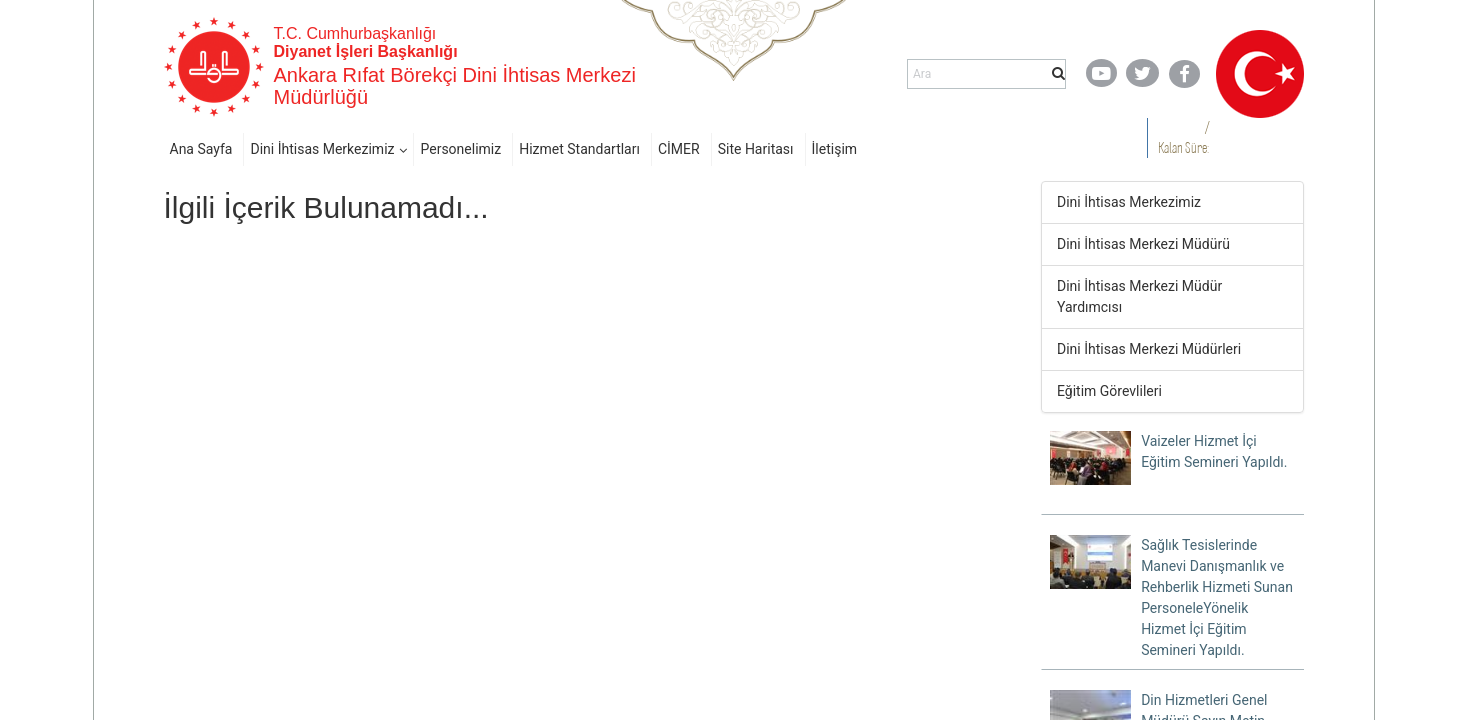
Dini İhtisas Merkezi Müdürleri (1149, 349)
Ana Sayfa (201, 149)
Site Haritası (756, 149)
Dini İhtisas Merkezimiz (322, 149)
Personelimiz (460, 149)
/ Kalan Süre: (1183, 137)
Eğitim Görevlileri (1109, 391)
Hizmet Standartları (579, 149)
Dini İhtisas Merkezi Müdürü (1143, 244)
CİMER (679, 149)
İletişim (835, 149)
